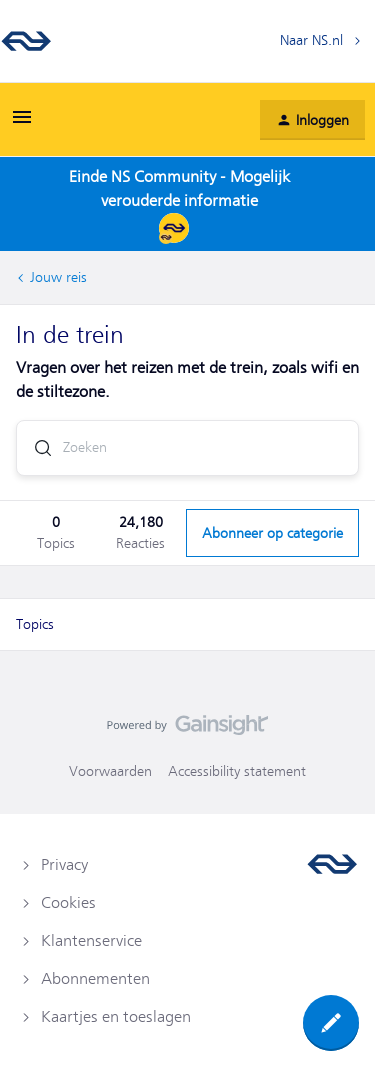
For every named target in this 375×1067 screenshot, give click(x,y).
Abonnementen (95, 979)
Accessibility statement (237, 771)
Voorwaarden (110, 771)
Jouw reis (58, 277)
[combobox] (187, 448)
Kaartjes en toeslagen (116, 1017)
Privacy (64, 865)
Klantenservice (91, 941)
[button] (22, 124)
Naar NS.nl (311, 40)
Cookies (68, 903)
